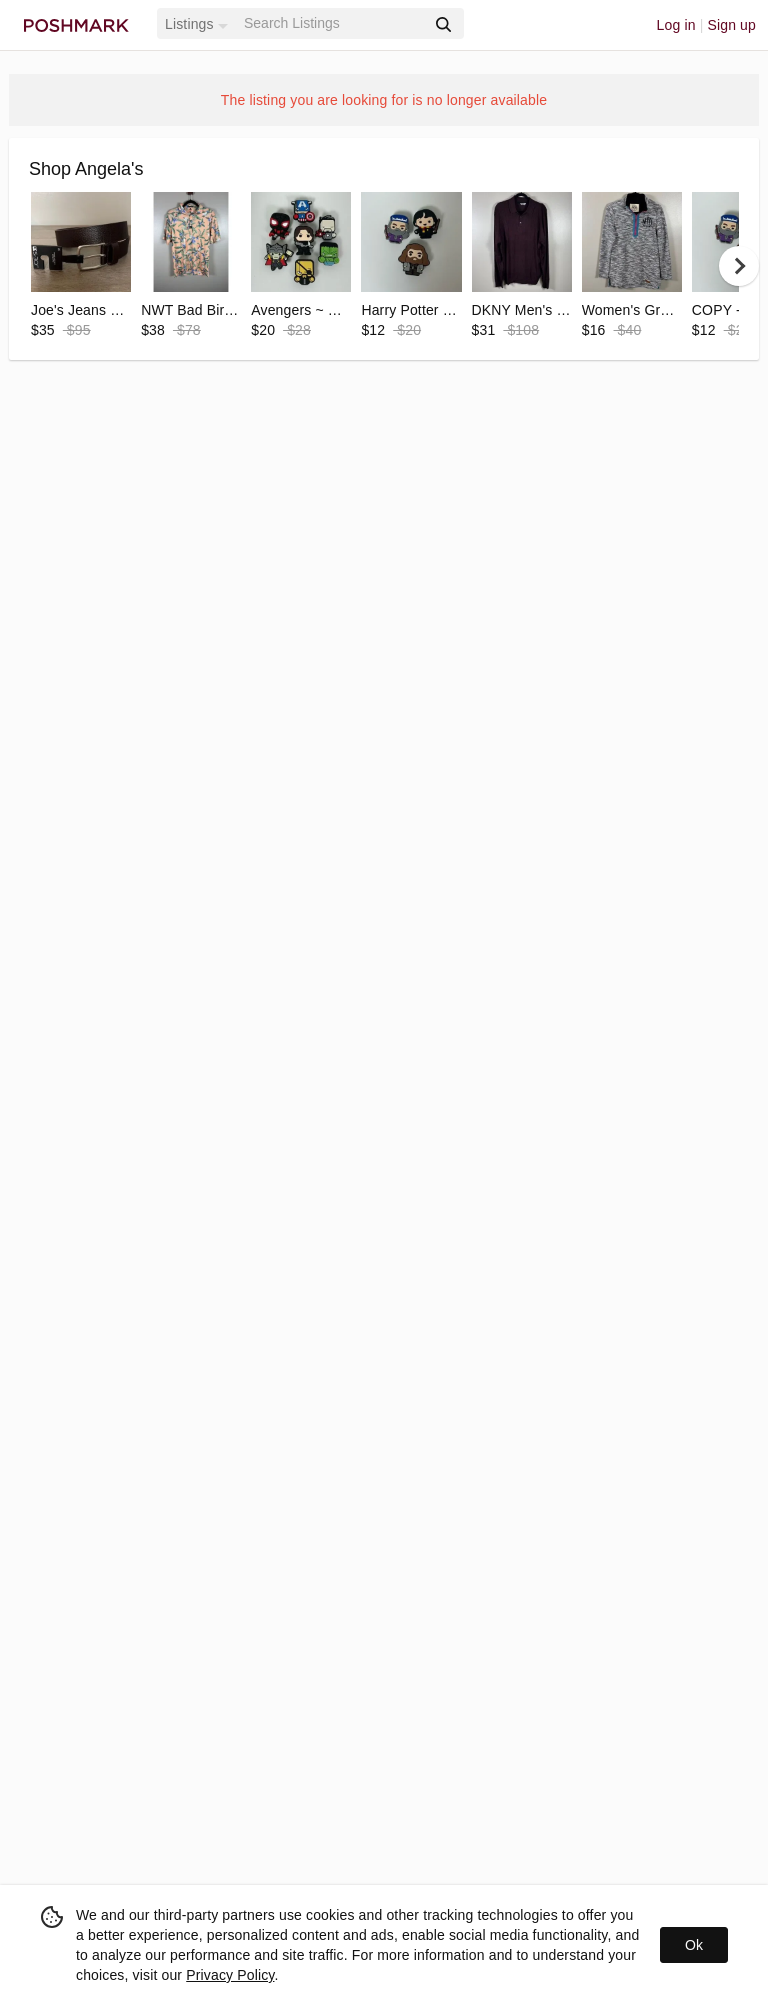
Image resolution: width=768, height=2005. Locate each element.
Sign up (731, 25)
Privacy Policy (230, 1975)
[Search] (333, 23)
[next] (739, 266)
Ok (694, 1945)
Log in (676, 25)
